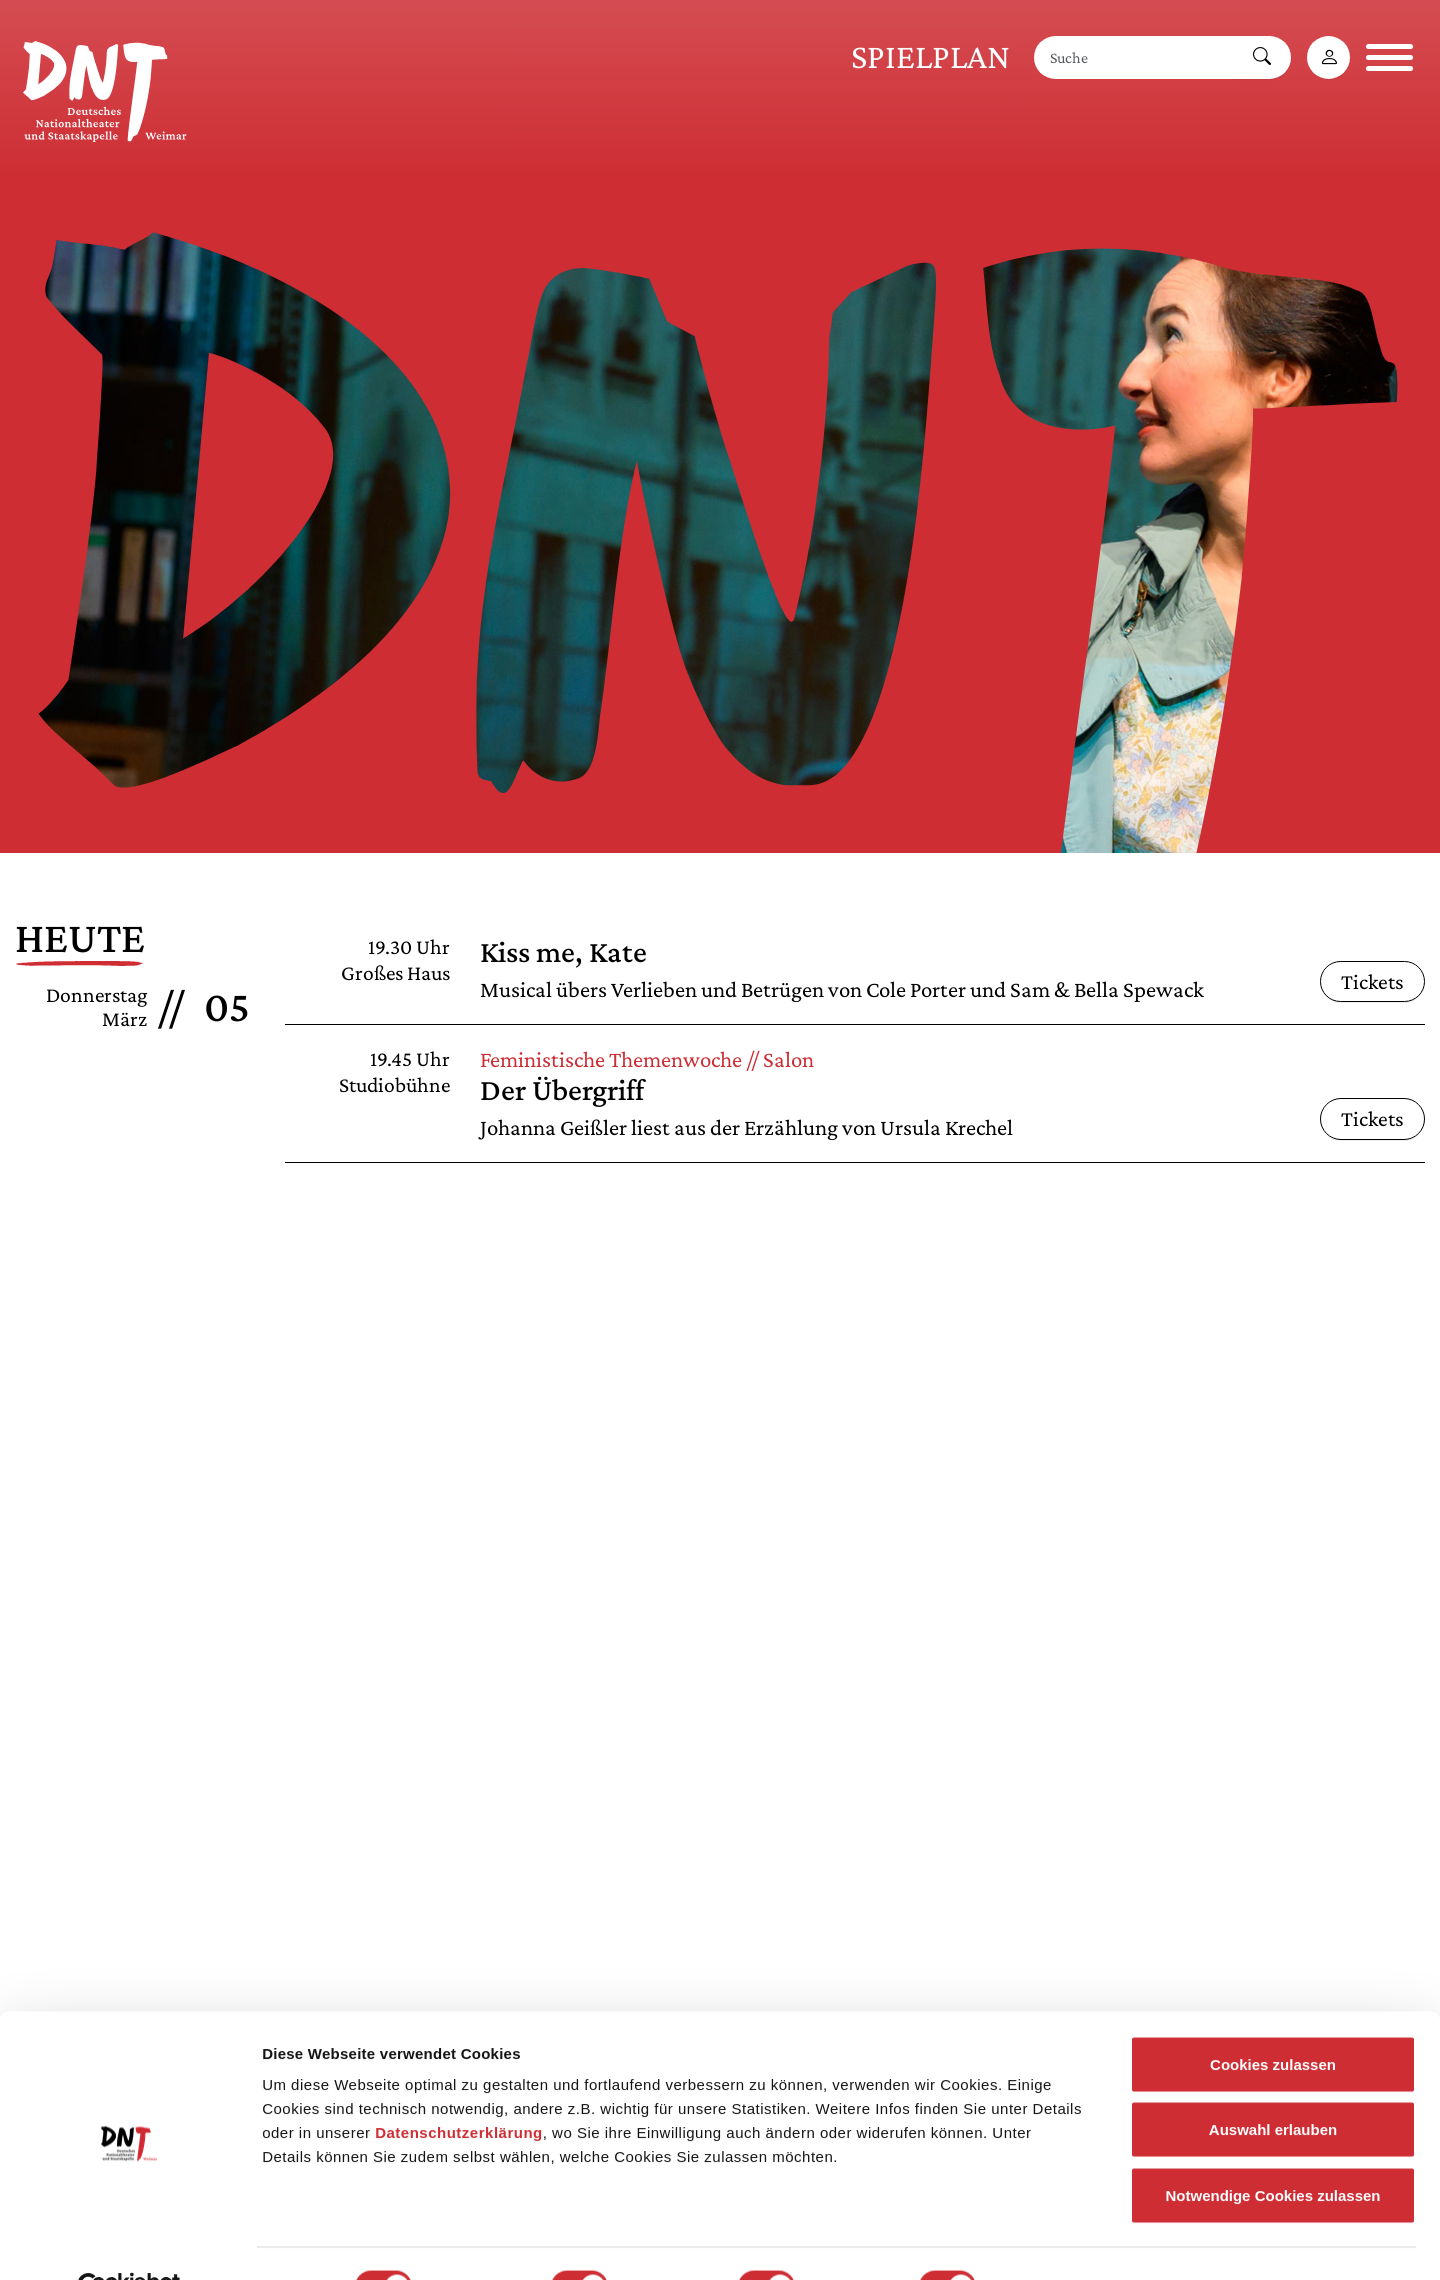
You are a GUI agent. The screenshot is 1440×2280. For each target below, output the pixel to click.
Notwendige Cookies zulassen (1272, 2148)
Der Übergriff (562, 1089)
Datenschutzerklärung (459, 2085)
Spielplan (930, 56)
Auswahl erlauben (1273, 2083)
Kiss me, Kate (563, 951)
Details (1038, 2240)
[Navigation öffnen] (1389, 57)
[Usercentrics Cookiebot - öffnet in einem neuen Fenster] (129, 2241)
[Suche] (1134, 57)
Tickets (1372, 981)
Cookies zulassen (1273, 2017)
